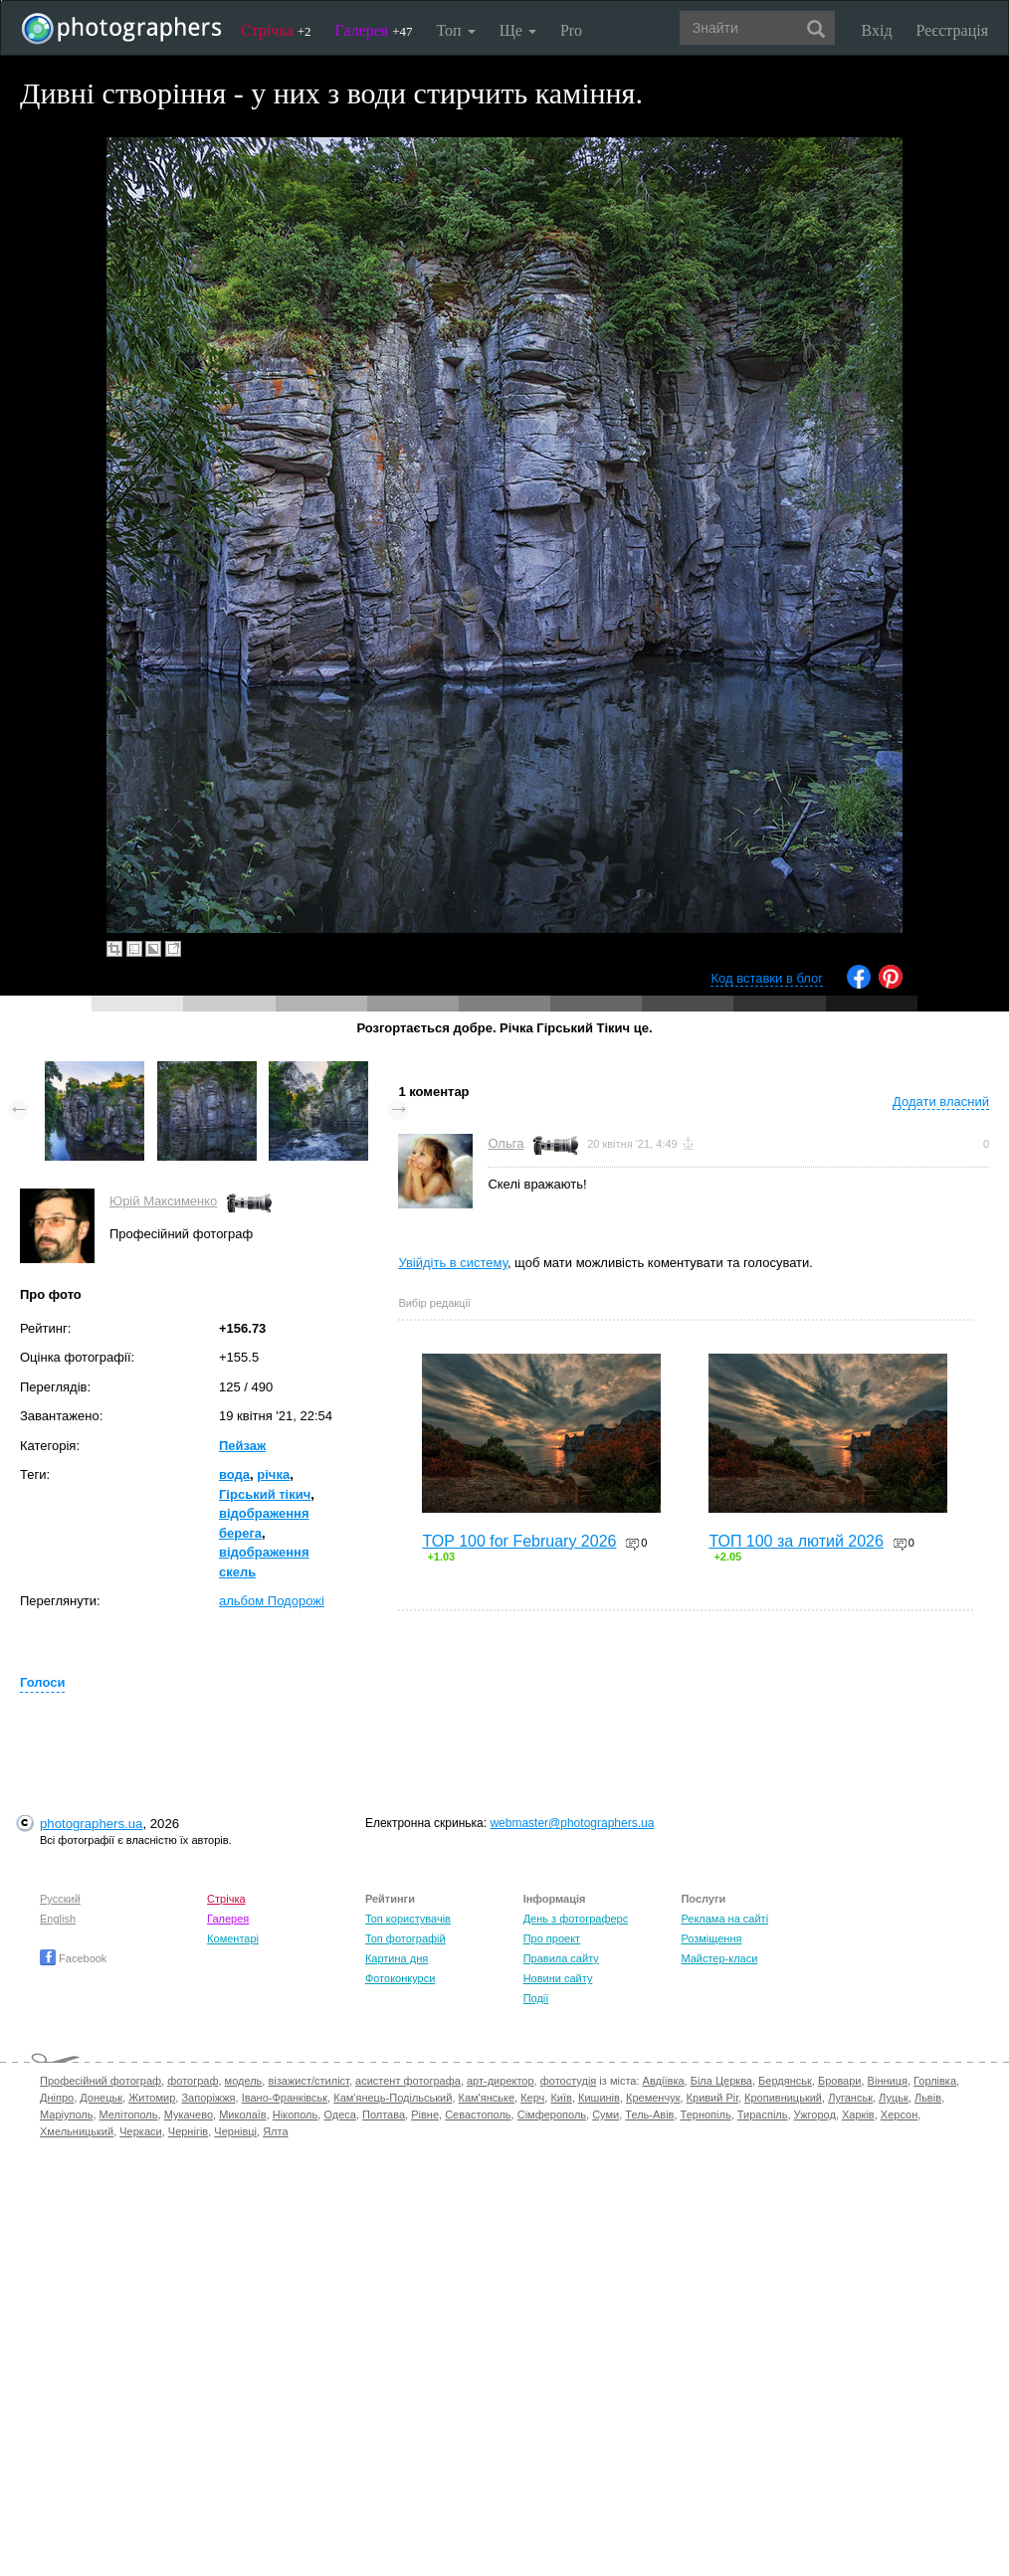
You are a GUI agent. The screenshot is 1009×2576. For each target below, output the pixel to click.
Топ (455, 30)
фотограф (192, 2081)
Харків (858, 2114)
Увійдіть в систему (452, 1262)
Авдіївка (664, 2081)
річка (273, 1474)
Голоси (42, 1682)
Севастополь (477, 2114)
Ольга (505, 1143)
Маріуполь (66, 2114)
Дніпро (57, 2098)
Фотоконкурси (400, 1978)
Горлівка (934, 2081)
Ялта (275, 2131)
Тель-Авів (649, 2114)
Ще (518, 30)
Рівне (425, 2114)
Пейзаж (242, 1445)
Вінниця (888, 2081)
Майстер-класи (719, 1958)
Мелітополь (129, 2114)
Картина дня (396, 1958)
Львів (927, 2098)
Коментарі (233, 1938)
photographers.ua (91, 1823)
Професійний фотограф (100, 2081)
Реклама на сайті (724, 1919)
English (58, 1919)
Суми (605, 2114)
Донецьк (101, 2098)
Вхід (877, 30)
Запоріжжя (208, 2098)
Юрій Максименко (163, 1201)
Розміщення (711, 1938)
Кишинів (599, 2098)
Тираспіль (762, 2114)
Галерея (374, 30)
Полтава (383, 2114)
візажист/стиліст (308, 2081)
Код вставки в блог (766, 978)
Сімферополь (551, 2114)
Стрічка (276, 30)
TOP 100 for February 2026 (519, 1541)
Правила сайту (561, 1958)
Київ (560, 2098)
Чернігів (188, 2131)
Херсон (899, 2114)
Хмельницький (76, 2131)
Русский (60, 1899)
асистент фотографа (408, 2081)
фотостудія (568, 2081)
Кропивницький (783, 2098)
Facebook (73, 1958)
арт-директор (500, 2081)
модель (244, 2081)
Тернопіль (706, 2114)
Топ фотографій (405, 1938)
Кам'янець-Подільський (392, 2098)
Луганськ (850, 2098)
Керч (532, 2098)
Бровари (840, 2081)
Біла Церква (721, 2081)
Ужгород (815, 2114)
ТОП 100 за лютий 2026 (796, 1541)
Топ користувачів (408, 1919)
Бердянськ (785, 2081)
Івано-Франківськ (284, 2098)
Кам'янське (487, 2098)
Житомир (151, 2098)
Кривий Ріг (712, 2098)
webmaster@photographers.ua (572, 1823)
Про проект (551, 1938)
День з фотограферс (576, 1919)
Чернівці (235, 2131)
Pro (571, 30)
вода (234, 1474)
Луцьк (893, 2098)
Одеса (339, 2114)
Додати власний (941, 1101)
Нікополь (295, 2114)
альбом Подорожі (271, 1600)
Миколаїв (243, 2114)
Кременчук (653, 2098)
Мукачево (188, 2114)
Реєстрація (952, 30)
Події (536, 1998)
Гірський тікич (264, 1494)
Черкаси (140, 2131)
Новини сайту (558, 1978)
